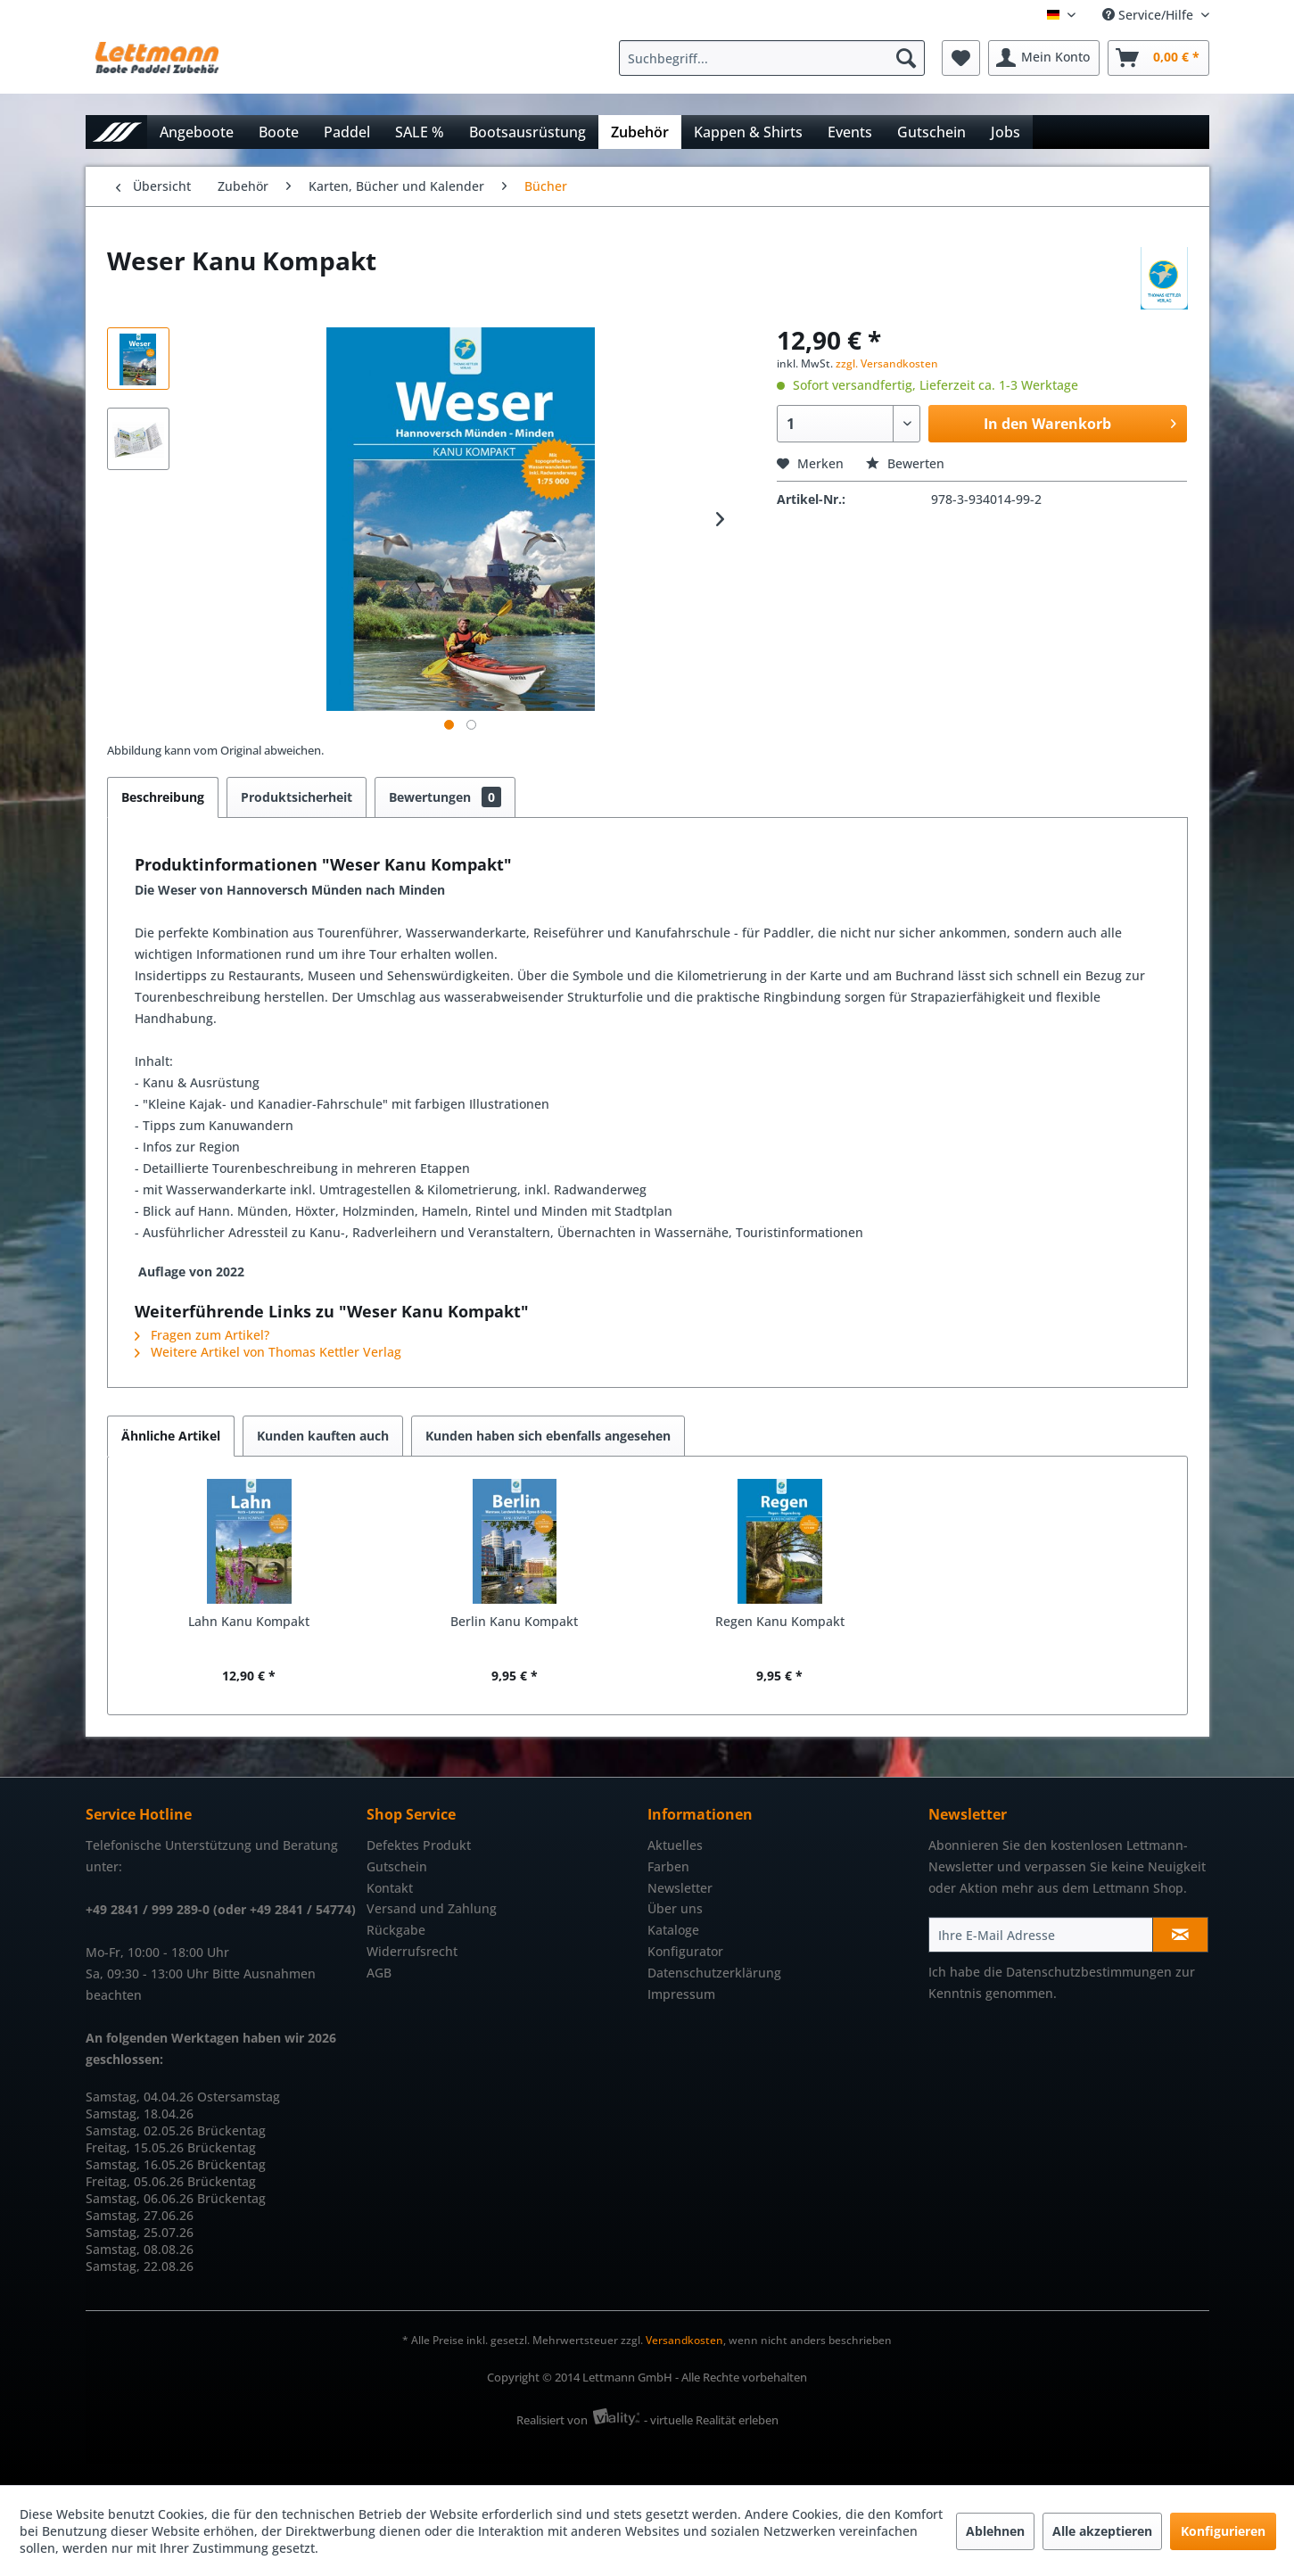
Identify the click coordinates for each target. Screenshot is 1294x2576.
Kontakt (390, 1887)
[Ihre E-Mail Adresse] (1040, 1935)
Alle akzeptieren (1102, 2530)
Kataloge (673, 1929)
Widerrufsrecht (412, 1951)
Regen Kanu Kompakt (780, 1621)
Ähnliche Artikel (170, 1435)
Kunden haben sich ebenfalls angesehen (548, 1435)
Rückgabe (396, 1929)
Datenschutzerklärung (714, 1972)
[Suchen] (906, 58)
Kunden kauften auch (323, 1435)
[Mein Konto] (1044, 58)
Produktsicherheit (296, 796)
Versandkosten (684, 2340)
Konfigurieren (1223, 2530)
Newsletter (680, 1887)
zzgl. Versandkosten (887, 363)
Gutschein (397, 1866)
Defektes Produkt (419, 1845)
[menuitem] (776, 58)
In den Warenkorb (1080, 421)
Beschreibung (162, 796)
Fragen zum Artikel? (202, 1334)
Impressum (681, 1994)
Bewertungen (445, 797)
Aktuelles (675, 1845)
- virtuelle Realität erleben (711, 2420)
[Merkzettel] (961, 58)
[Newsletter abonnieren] (1180, 1935)
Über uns (675, 1908)
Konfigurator (685, 1951)
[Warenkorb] (1158, 58)
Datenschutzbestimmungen (1089, 1971)
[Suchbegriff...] (772, 58)
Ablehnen (995, 2530)
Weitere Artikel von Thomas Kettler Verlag (268, 1351)
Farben (668, 1866)
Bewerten (905, 463)
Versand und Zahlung (432, 1908)
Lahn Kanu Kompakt (248, 1621)
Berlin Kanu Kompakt (514, 1621)
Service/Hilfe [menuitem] (1149, 14)
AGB (379, 1972)
